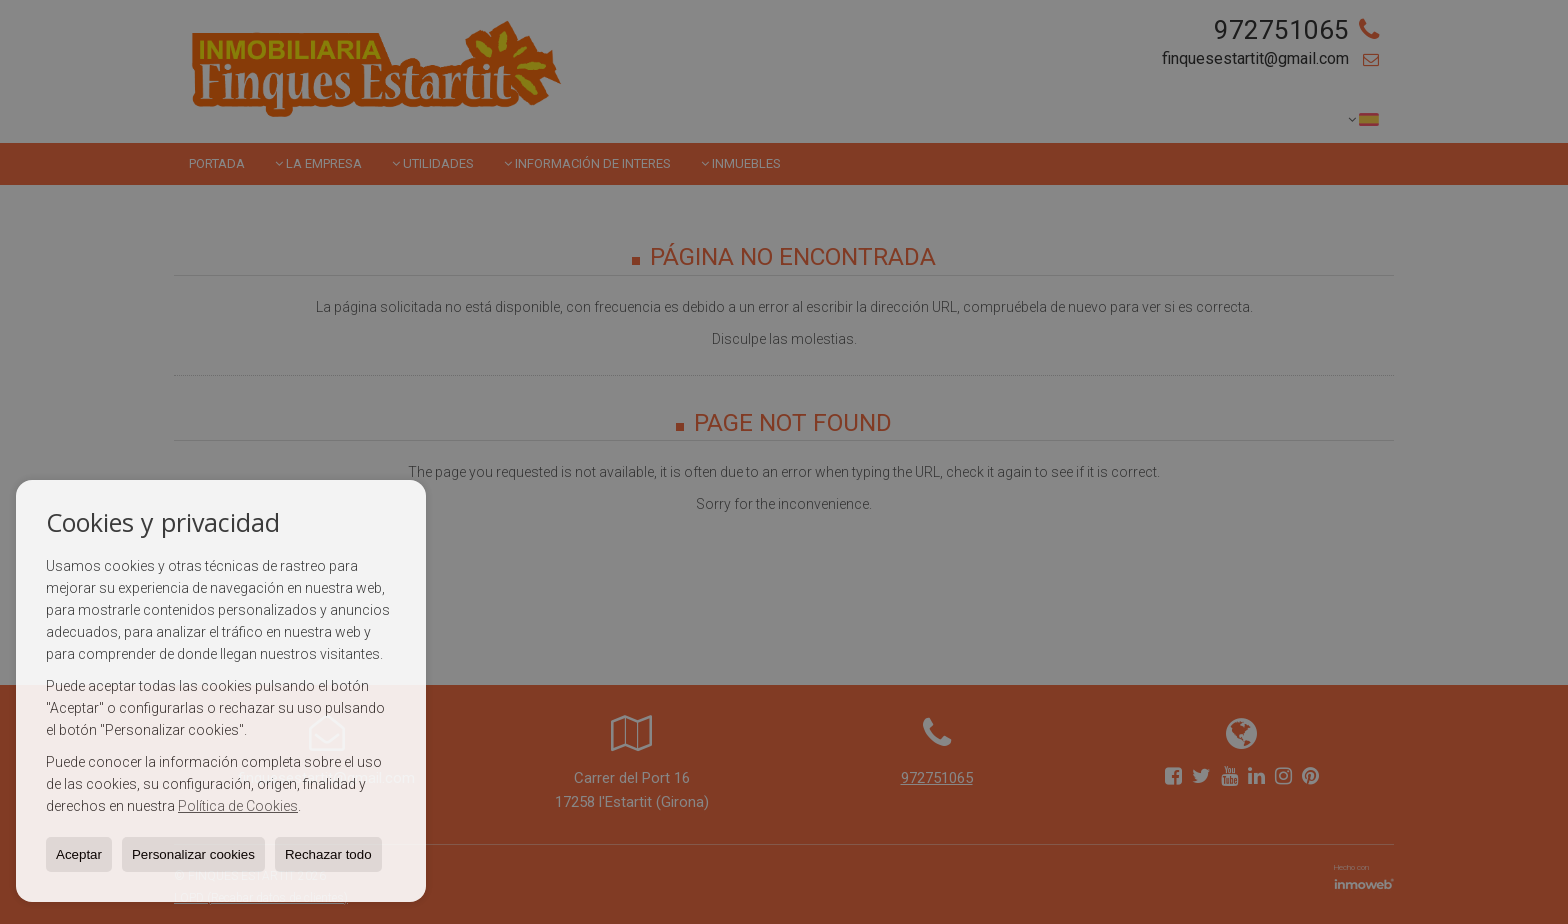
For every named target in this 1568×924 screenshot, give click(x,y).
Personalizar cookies (193, 854)
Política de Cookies (238, 806)
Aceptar (79, 854)
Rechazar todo (328, 854)
